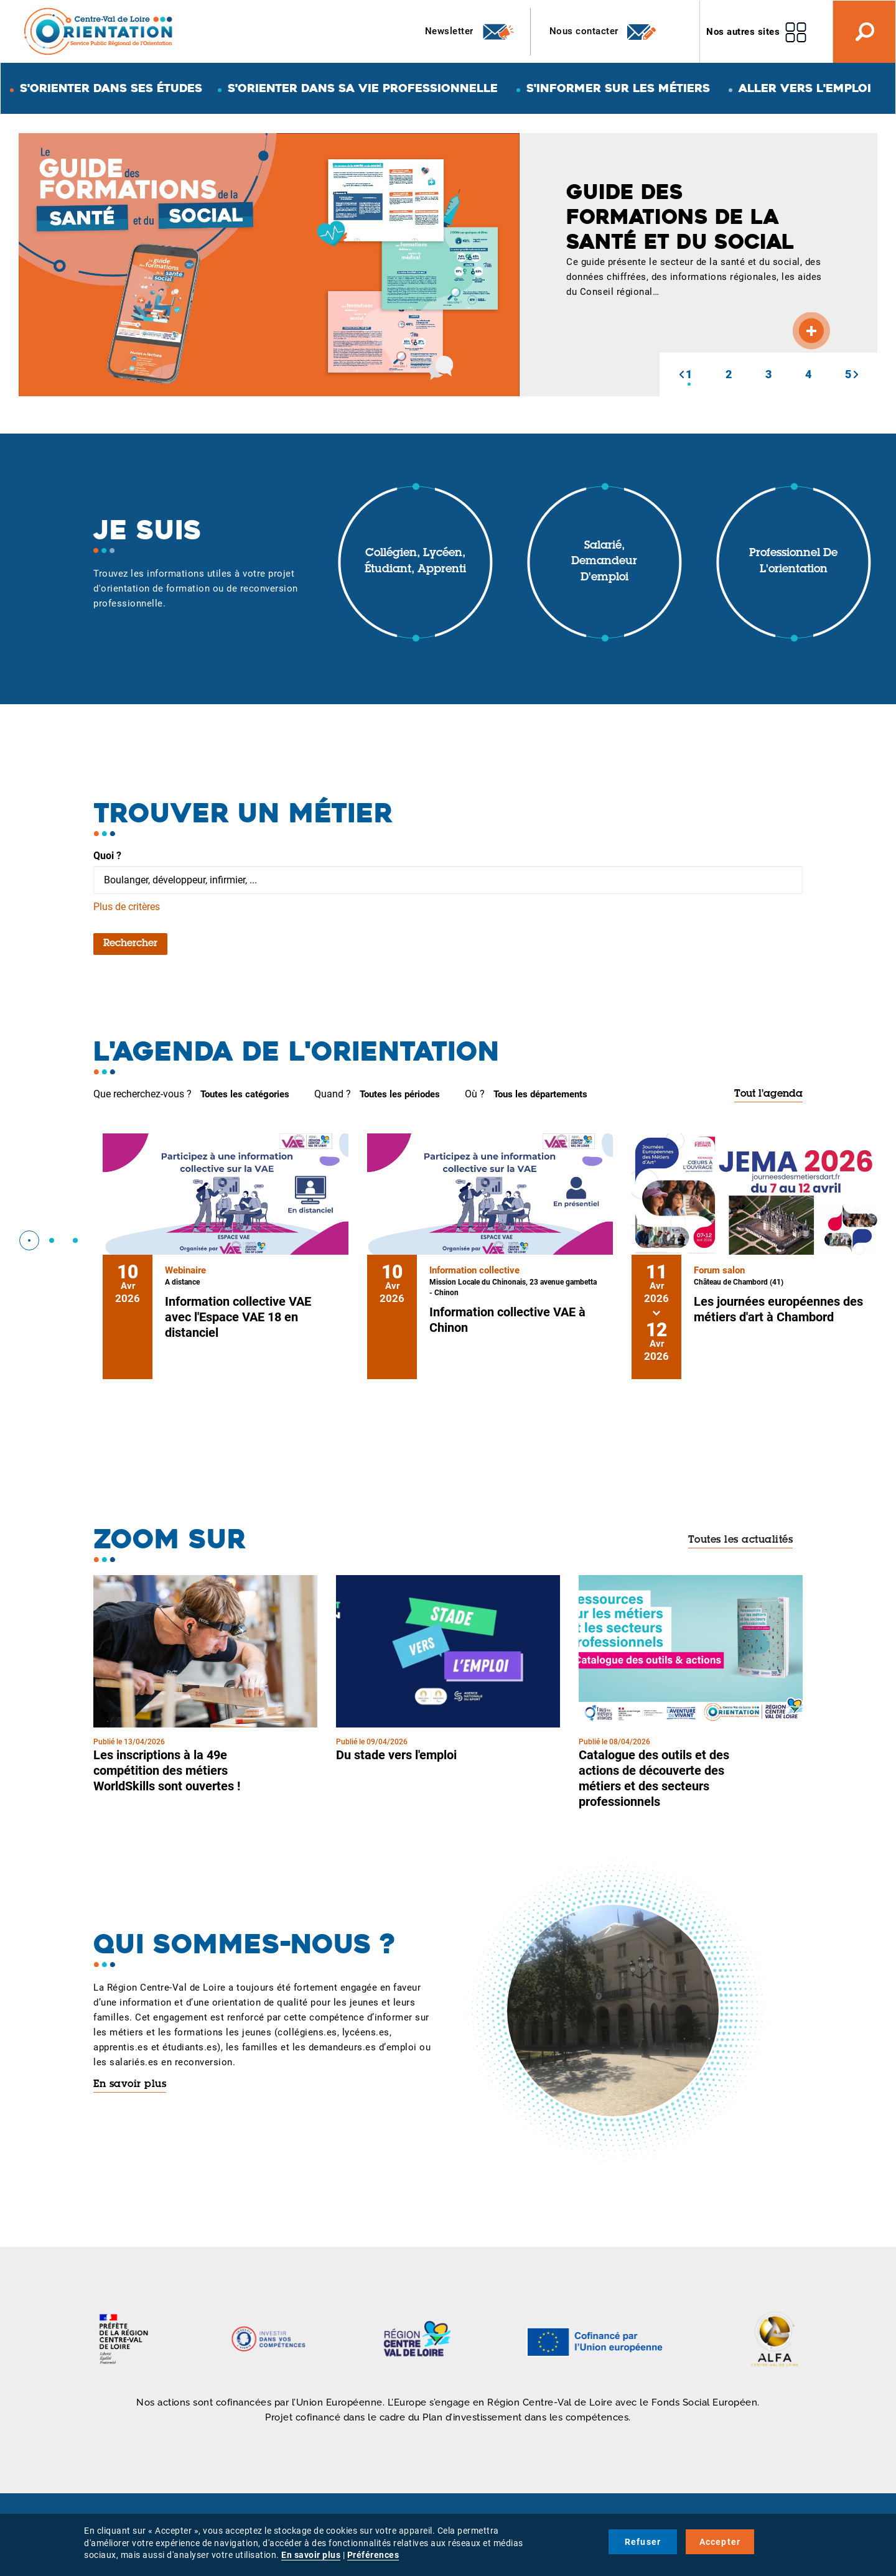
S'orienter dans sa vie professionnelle (363, 88)
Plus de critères (126, 907)
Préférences (373, 2555)
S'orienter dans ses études (111, 88)
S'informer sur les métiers (618, 88)
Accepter (720, 2542)
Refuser (643, 2542)
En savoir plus (129, 2085)
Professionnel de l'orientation (793, 561)
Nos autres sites (743, 31)
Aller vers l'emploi (805, 88)
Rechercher (130, 944)
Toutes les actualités (740, 1540)
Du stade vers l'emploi (396, 1754)
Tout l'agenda (768, 1094)
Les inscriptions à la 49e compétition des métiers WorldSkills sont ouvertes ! (166, 1770)
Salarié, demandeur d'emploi (604, 562)
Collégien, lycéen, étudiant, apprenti (415, 561)
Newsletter (470, 32)
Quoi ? (107, 856)
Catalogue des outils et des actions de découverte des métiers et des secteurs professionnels (654, 1778)
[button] (681, 374)
